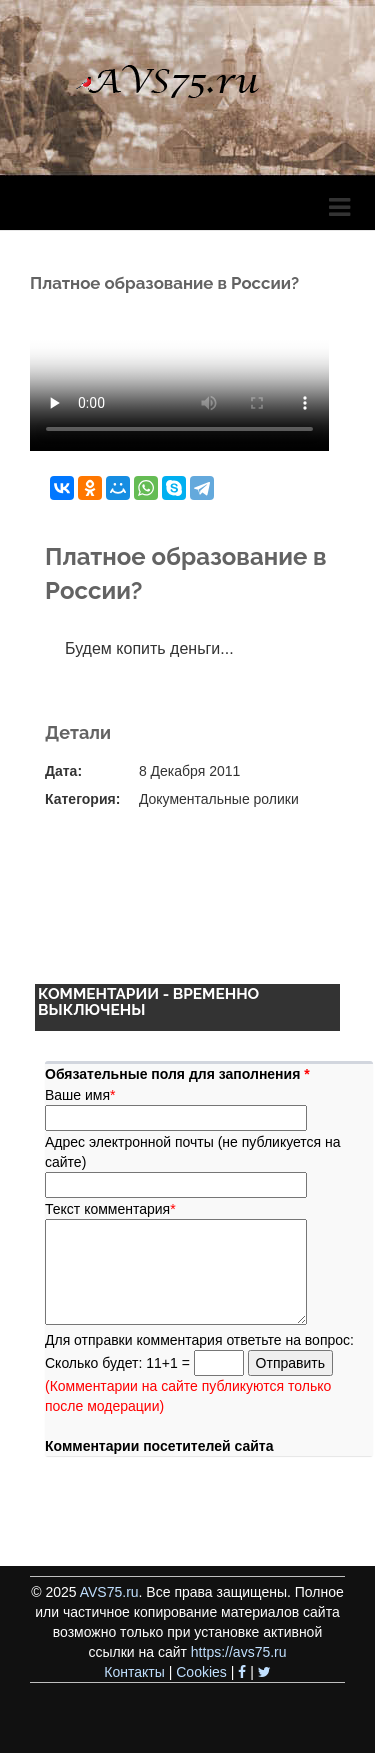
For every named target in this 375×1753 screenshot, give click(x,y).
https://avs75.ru (239, 1652)
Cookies (201, 1672)
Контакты (134, 1672)
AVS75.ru (109, 1592)
